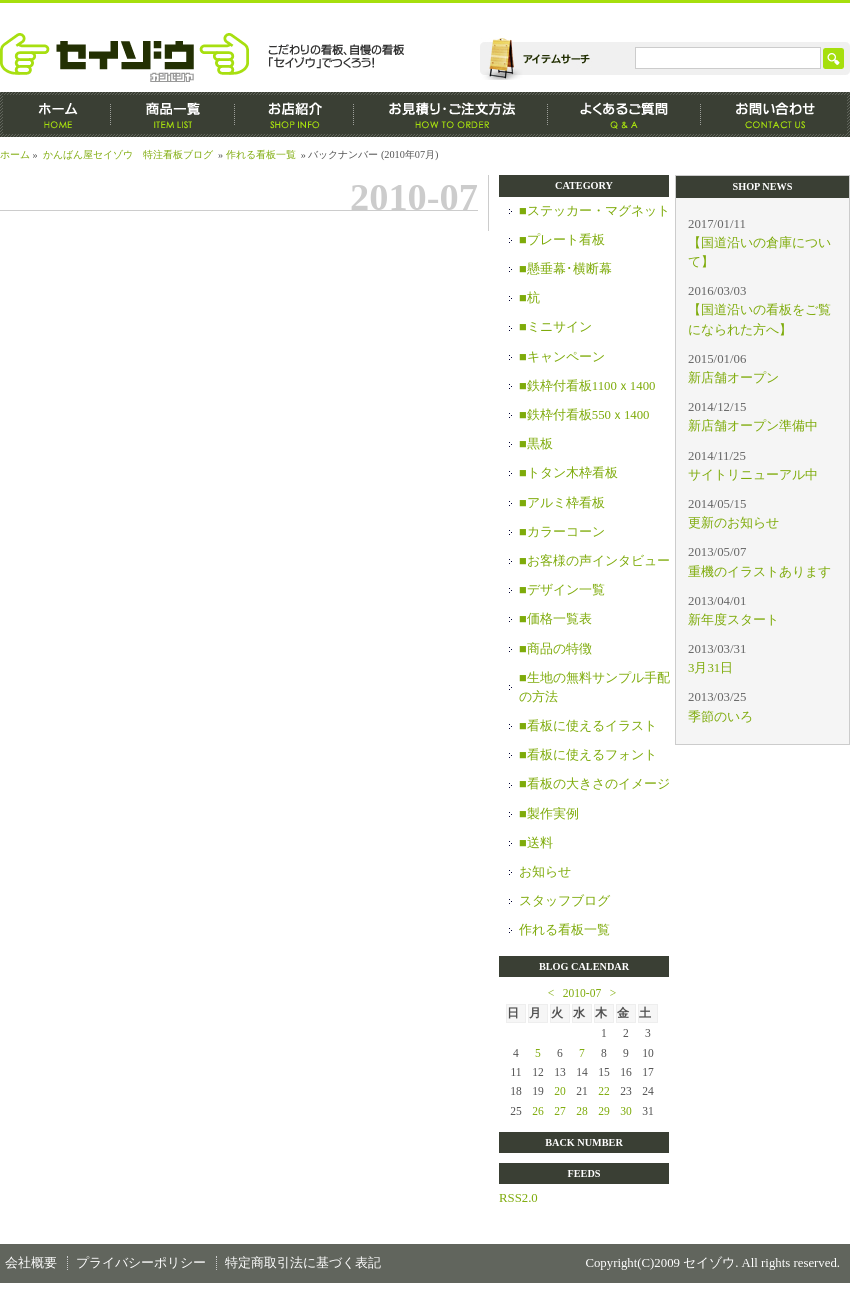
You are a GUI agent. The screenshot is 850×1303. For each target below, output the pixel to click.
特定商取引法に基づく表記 (303, 1263)
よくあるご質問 (624, 114)
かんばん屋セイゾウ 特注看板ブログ (128, 154)
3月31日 (710, 668)
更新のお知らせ (733, 523)
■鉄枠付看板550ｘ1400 (584, 415)
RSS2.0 (518, 1198)
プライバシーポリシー (141, 1263)
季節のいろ (720, 717)
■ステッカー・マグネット (594, 211)
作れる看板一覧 (261, 154)
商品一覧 (173, 114)
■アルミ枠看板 (562, 503)
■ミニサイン (555, 327)
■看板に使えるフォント (588, 755)
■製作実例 (549, 814)
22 (604, 1091)
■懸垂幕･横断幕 (565, 269)
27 (560, 1111)
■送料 (536, 843)
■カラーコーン (562, 532)
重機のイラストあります (759, 572)
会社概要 (31, 1263)
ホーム (55, 114)
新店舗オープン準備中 (753, 426)
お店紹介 (294, 114)
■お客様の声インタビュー (594, 561)
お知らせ (545, 872)
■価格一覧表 (555, 619)
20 (560, 1091)
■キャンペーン (562, 357)
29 (604, 1111)
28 (582, 1111)
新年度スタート (733, 620)
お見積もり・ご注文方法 (451, 114)
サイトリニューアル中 (753, 475)
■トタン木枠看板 (568, 473)
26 (538, 1111)
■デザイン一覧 (562, 590)
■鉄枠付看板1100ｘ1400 (587, 386)
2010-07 (582, 993)
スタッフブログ (564, 901)
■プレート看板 (562, 240)
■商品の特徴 (555, 649)
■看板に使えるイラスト (588, 726)
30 (626, 1111)
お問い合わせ (775, 114)
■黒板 (536, 444)
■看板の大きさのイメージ (594, 784)
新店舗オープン (733, 378)
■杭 (529, 298)
